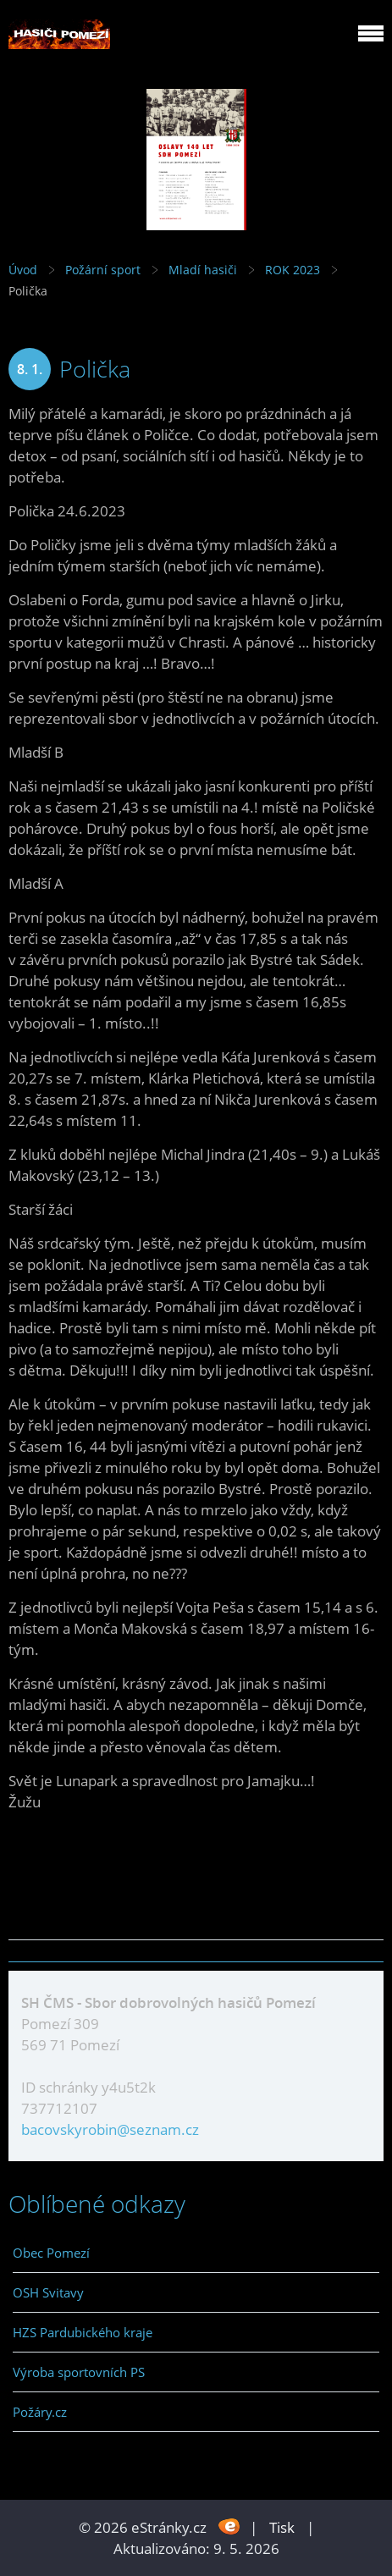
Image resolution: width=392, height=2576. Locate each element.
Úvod (22, 270)
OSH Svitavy (48, 2292)
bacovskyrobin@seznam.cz (110, 2129)
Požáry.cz (40, 2411)
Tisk (282, 2527)
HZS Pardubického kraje (82, 2332)
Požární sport (103, 270)
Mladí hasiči (202, 270)
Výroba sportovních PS (79, 2372)
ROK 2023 (292, 270)
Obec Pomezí (51, 2252)
